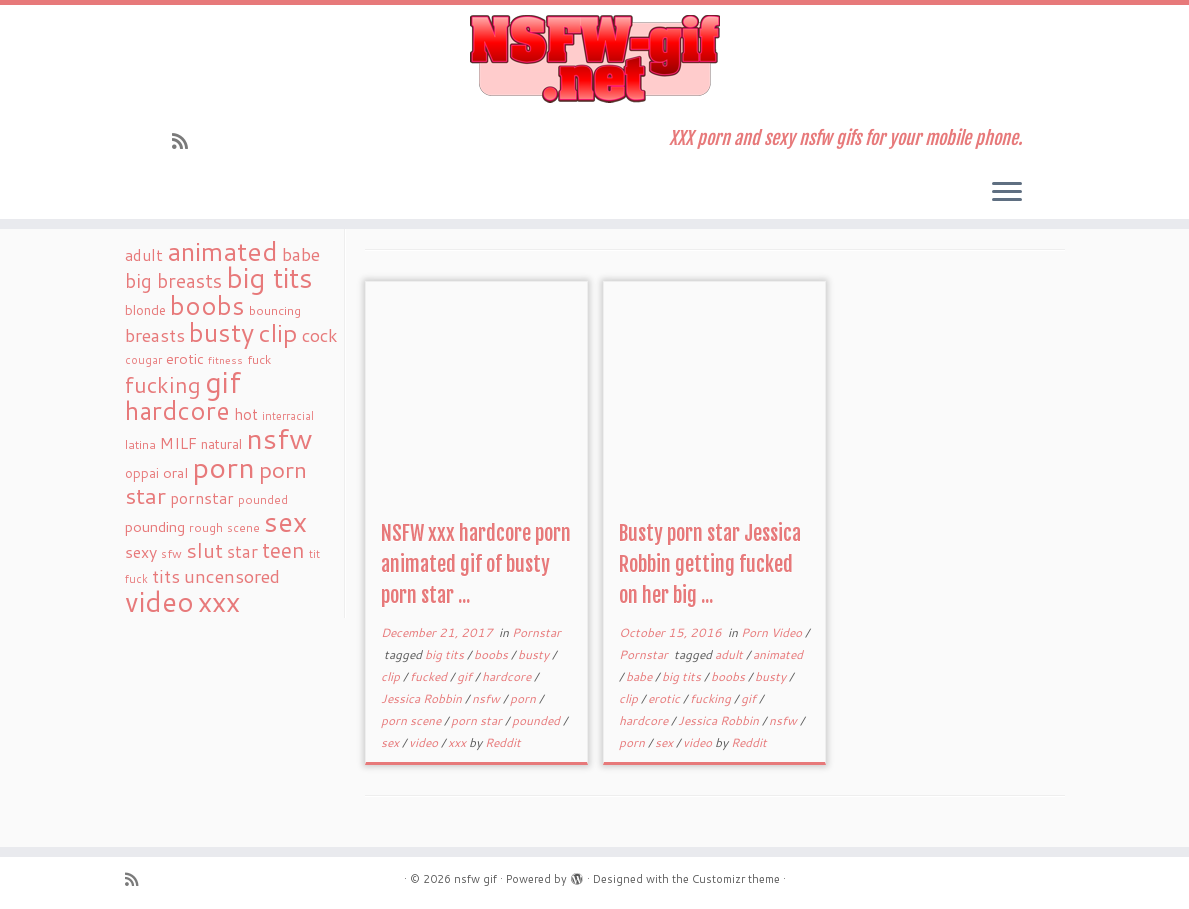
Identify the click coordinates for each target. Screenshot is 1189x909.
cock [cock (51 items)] (320, 335)
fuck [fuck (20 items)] (259, 359)
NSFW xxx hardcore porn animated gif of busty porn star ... (476, 564)
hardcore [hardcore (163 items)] (177, 410)
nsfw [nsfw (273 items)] (279, 438)
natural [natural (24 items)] (221, 443)
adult (730, 654)
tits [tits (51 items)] (166, 576)
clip (392, 676)
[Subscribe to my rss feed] (186, 141)
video (425, 742)
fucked (430, 676)
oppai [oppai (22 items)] (142, 473)
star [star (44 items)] (242, 551)
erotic (665, 698)
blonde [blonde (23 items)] (145, 309)
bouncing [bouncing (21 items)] (275, 310)
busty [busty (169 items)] (221, 332)
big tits (446, 654)
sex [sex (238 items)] (285, 521)
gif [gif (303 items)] (223, 381)
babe (640, 676)
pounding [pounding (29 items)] (155, 526)
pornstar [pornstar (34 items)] (202, 498)
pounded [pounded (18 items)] (263, 499)
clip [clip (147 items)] (278, 332)
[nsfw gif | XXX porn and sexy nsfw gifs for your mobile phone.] (594, 59)
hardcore (508, 676)
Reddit (503, 742)
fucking (712, 698)
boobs (492, 654)
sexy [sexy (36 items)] (141, 551)
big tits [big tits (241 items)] (269, 277)
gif (466, 676)
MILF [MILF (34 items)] (178, 443)
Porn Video (773, 632)
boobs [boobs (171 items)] (207, 305)
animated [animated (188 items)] (222, 251)
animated (778, 654)
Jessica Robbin (423, 698)
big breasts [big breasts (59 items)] (173, 280)
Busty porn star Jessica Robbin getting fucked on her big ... (710, 564)
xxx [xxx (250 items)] (219, 601)
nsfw (487, 698)
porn (524, 698)
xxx (458, 742)
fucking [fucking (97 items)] (163, 384)
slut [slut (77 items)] (204, 550)
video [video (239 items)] (159, 601)
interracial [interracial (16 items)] (288, 416)
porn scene (412, 720)
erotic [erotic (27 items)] (185, 358)
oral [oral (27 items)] (175, 472)
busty (535, 654)
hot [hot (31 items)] (246, 414)
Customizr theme (736, 879)
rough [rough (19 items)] (206, 527)
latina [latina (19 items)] (140, 444)
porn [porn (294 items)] (223, 466)
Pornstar (536, 632)
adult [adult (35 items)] (144, 255)
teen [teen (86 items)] (283, 550)
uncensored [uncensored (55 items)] (232, 576)
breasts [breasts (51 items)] (155, 335)
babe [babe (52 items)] (301, 254)
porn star (478, 720)
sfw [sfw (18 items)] (171, 553)
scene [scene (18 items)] (243, 527)
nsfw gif (475, 879)
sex (391, 742)
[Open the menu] (1007, 193)
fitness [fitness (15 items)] (225, 359)
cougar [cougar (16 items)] (143, 360)
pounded (537, 720)
